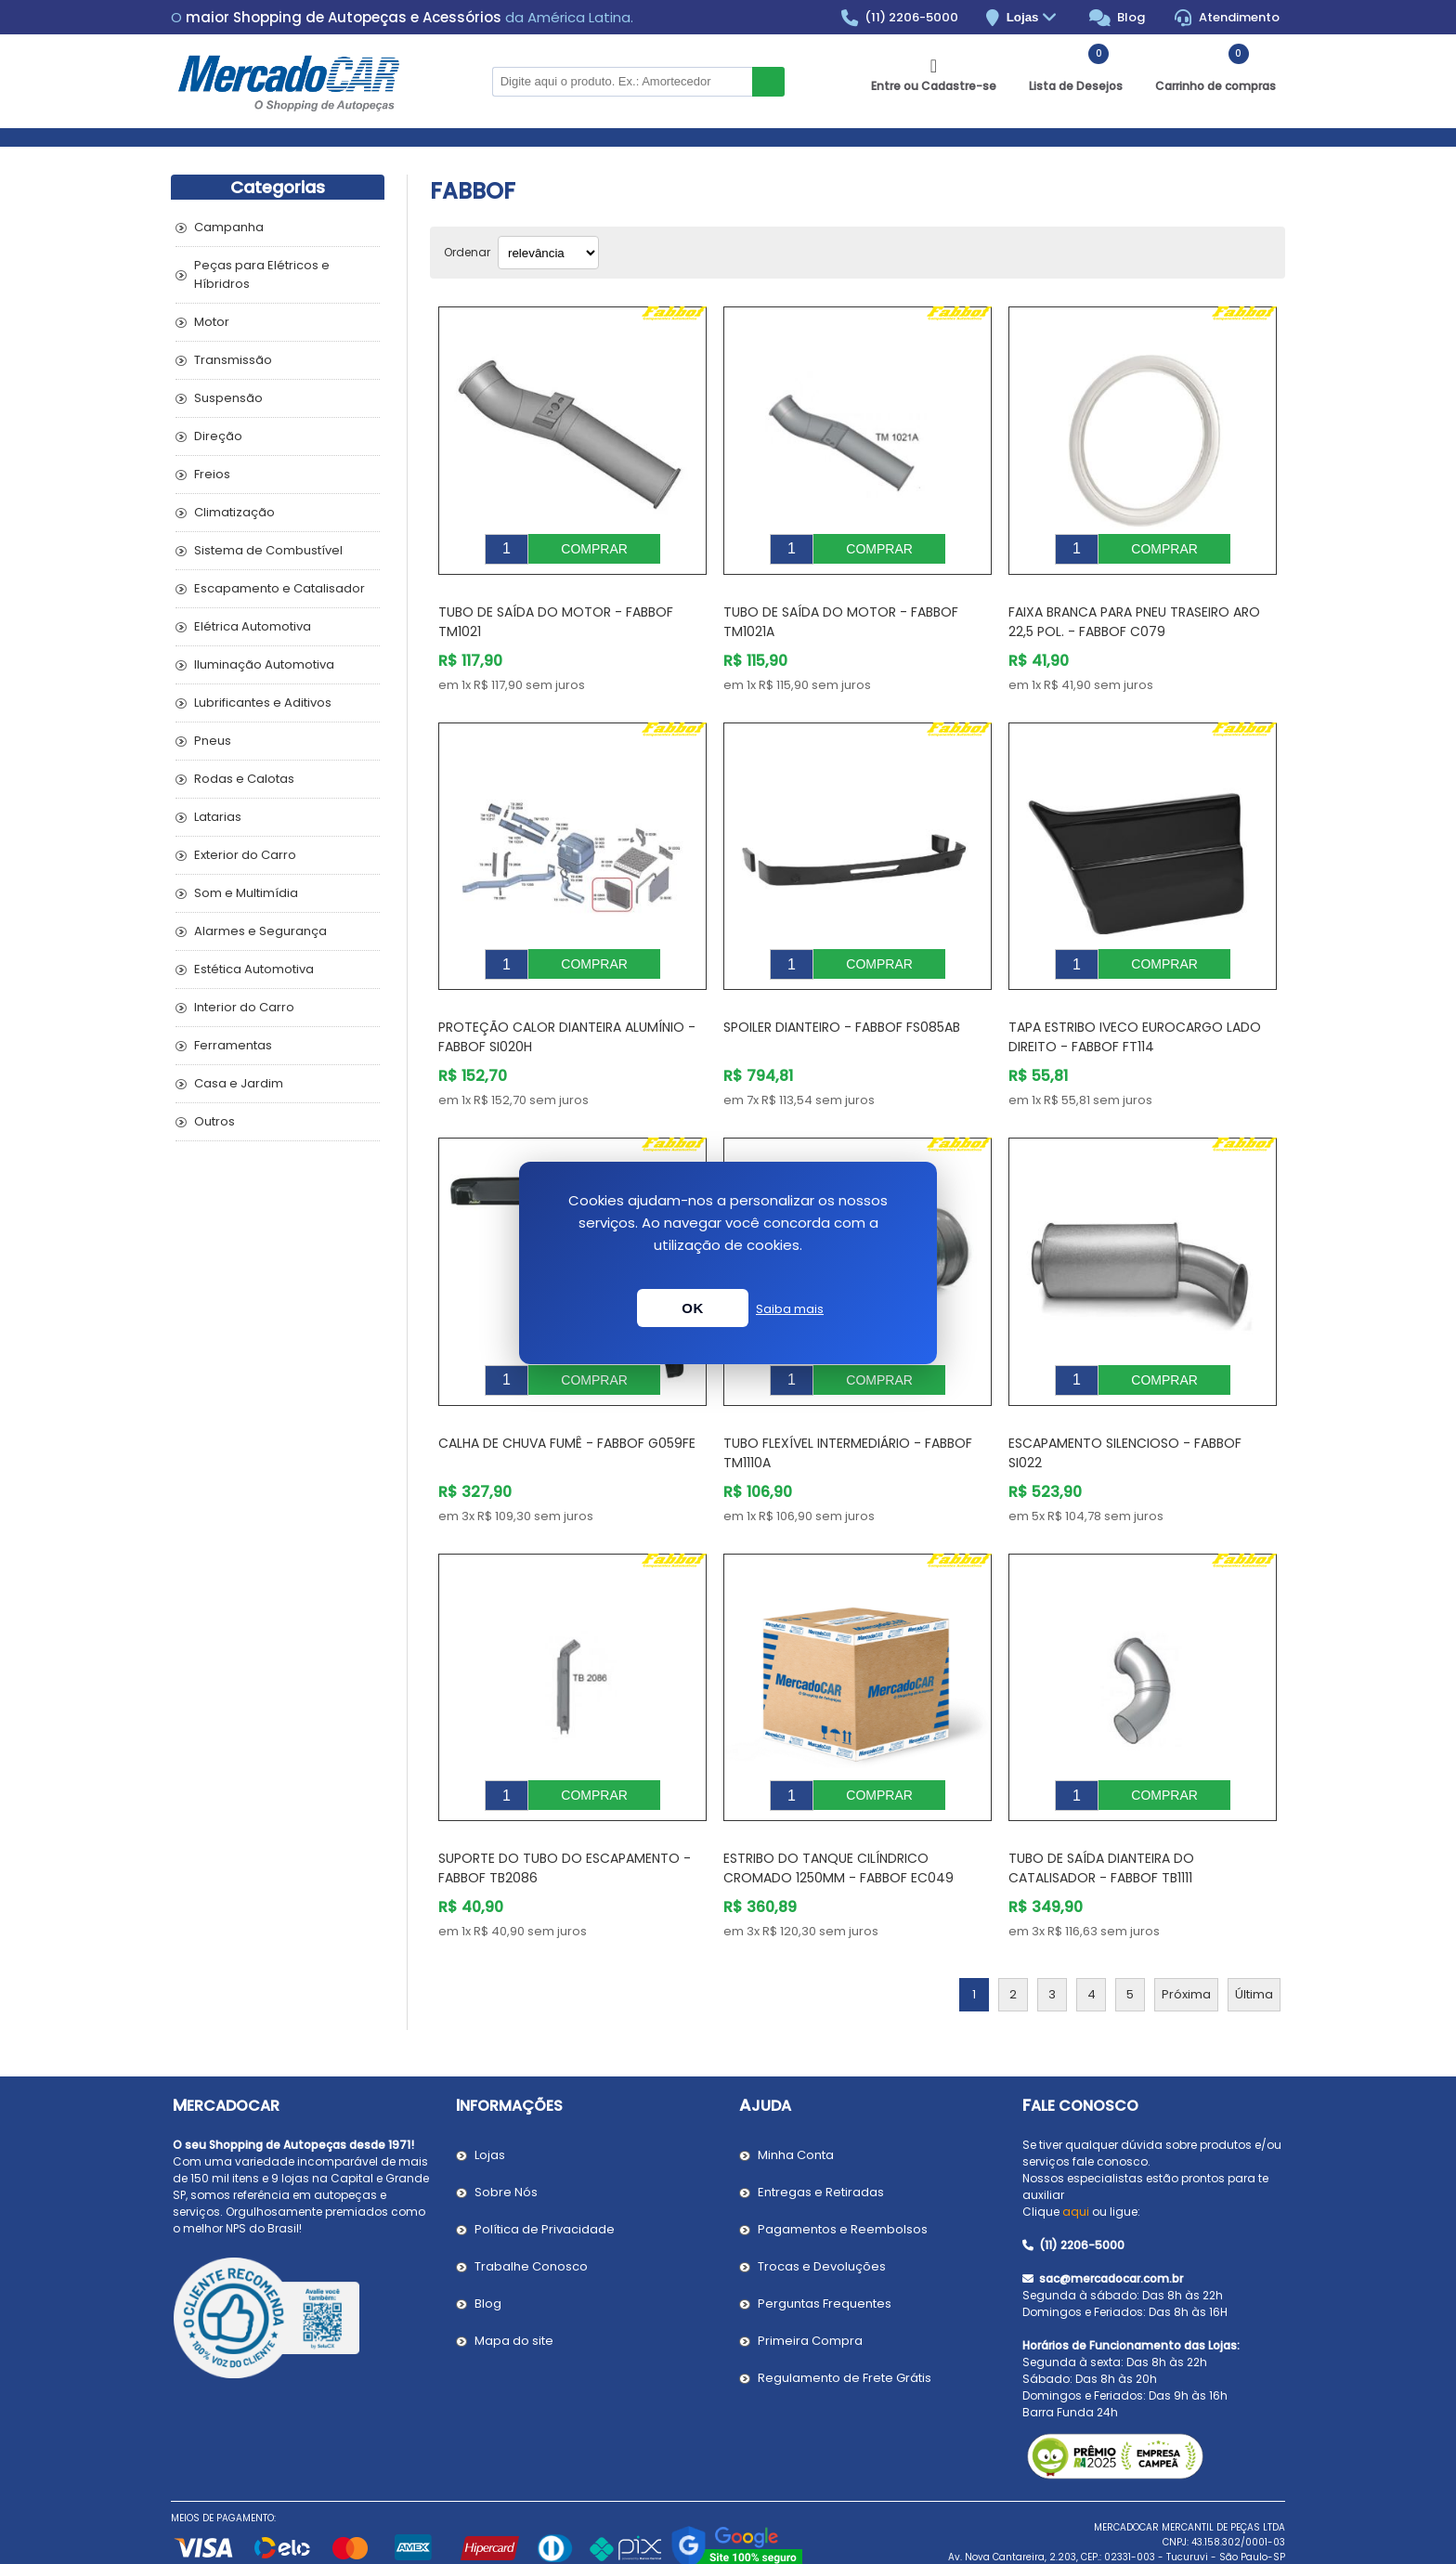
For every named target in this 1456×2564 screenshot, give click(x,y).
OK (693, 1308)
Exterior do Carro (245, 855)
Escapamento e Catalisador (279, 588)
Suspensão (228, 398)
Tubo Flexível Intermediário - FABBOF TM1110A (847, 1411)
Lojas (1034, 18)
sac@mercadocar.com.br (1102, 2223)
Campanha (229, 227)
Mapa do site (513, 2285)
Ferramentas (233, 1045)
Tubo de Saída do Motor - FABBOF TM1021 (555, 608)
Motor (211, 322)
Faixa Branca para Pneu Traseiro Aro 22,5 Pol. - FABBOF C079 (1134, 608)
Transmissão (233, 360)
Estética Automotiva (254, 969)
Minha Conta (796, 2099)
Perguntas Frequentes (824, 2248)
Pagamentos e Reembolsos (843, 2173)
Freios (212, 474)
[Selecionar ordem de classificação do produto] (548, 252)
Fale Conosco (1080, 2050)
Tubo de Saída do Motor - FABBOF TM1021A (840, 608)
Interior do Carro (244, 1007)
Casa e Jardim (238, 1083)
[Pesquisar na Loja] (622, 82)
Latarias (217, 817)
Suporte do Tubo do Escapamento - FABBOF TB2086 (564, 1812)
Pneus (212, 740)
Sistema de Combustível (268, 550)
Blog (1117, 17)
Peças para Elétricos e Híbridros (262, 274)
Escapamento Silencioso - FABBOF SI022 (1125, 1411)
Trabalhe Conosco (531, 2210)
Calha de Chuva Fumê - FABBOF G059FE (567, 1401)
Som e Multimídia (246, 893)
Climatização (234, 512)
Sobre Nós (506, 2136)
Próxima (1186, 1938)
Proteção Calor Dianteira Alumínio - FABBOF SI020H (567, 1009)
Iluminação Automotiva (264, 664)
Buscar (768, 82)
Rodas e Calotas (244, 778)
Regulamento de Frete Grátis (844, 2322)
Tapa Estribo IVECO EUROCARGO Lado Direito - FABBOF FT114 (1134, 1009)
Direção (218, 436)
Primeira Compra (810, 2285)
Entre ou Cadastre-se (933, 86)
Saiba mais (790, 1309)
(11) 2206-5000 (900, 17)
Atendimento (1227, 17)
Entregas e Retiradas (821, 2136)
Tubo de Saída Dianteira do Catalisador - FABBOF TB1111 (1101, 1812)
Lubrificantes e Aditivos (263, 702)
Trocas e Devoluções (822, 2210)
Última (1254, 1938)
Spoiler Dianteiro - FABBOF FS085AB (841, 999)
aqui (1075, 2156)
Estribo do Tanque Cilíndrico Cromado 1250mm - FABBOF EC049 (838, 1812)
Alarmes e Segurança (260, 931)
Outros (214, 1121)
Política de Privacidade (544, 2173)
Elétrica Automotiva (252, 626)
